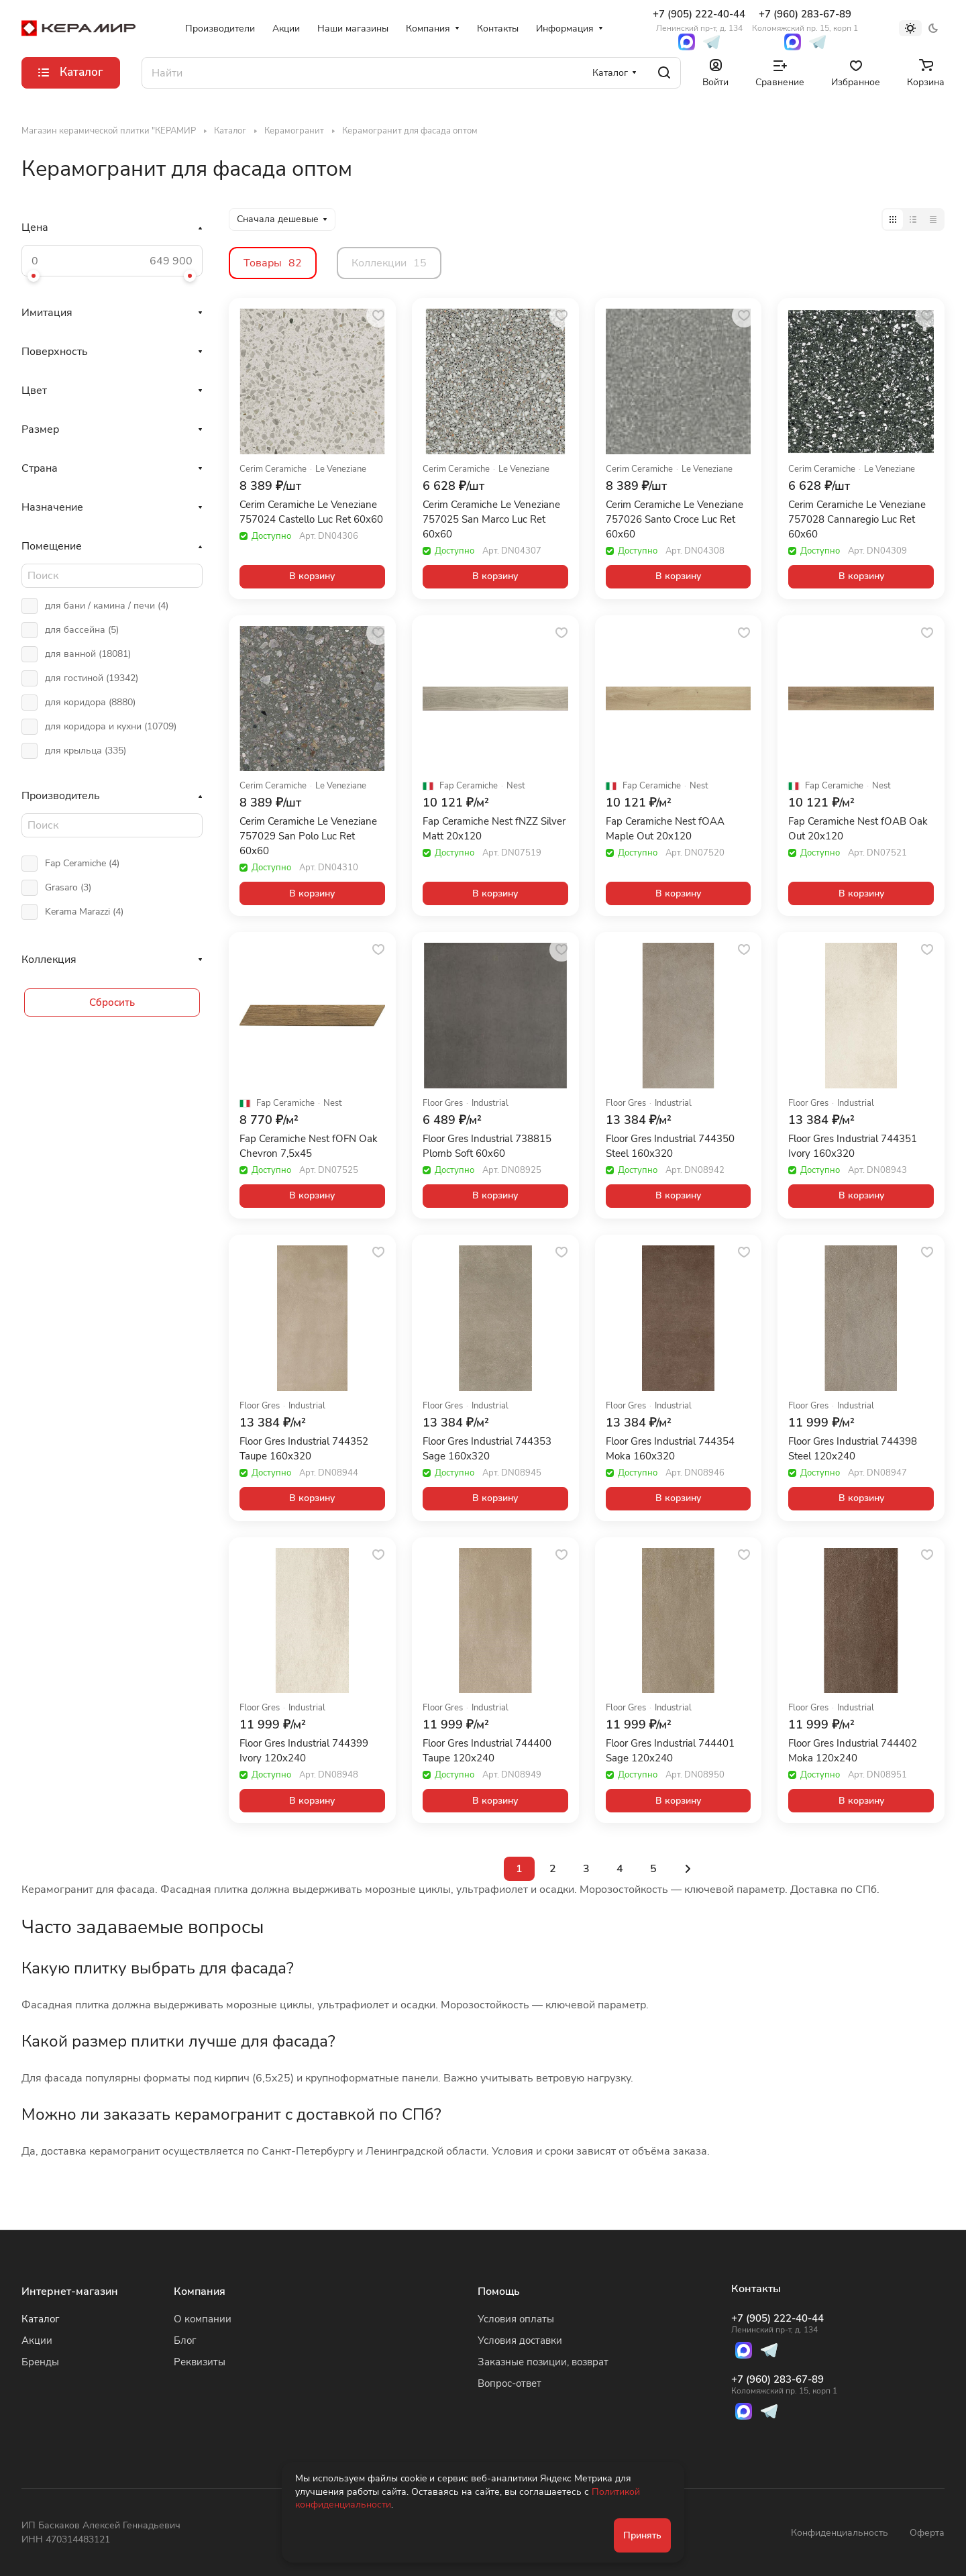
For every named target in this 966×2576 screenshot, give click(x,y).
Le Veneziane (340, 469)
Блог (185, 2340)
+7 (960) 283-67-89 (805, 20)
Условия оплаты (516, 2319)
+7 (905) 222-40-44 (699, 20)
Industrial (490, 1103)
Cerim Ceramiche (273, 469)
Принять (642, 2535)
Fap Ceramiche (468, 786)
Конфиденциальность (839, 2532)
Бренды (40, 2362)
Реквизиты (199, 2362)
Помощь (499, 2291)
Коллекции (389, 263)
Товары (273, 263)
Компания (199, 2291)
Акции (36, 2340)
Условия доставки (520, 2340)
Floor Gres (443, 1103)
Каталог (40, 2319)
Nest (515, 786)
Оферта (927, 2532)
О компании (202, 2319)
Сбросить (112, 1002)
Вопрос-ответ (509, 2383)
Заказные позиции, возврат (543, 2362)
